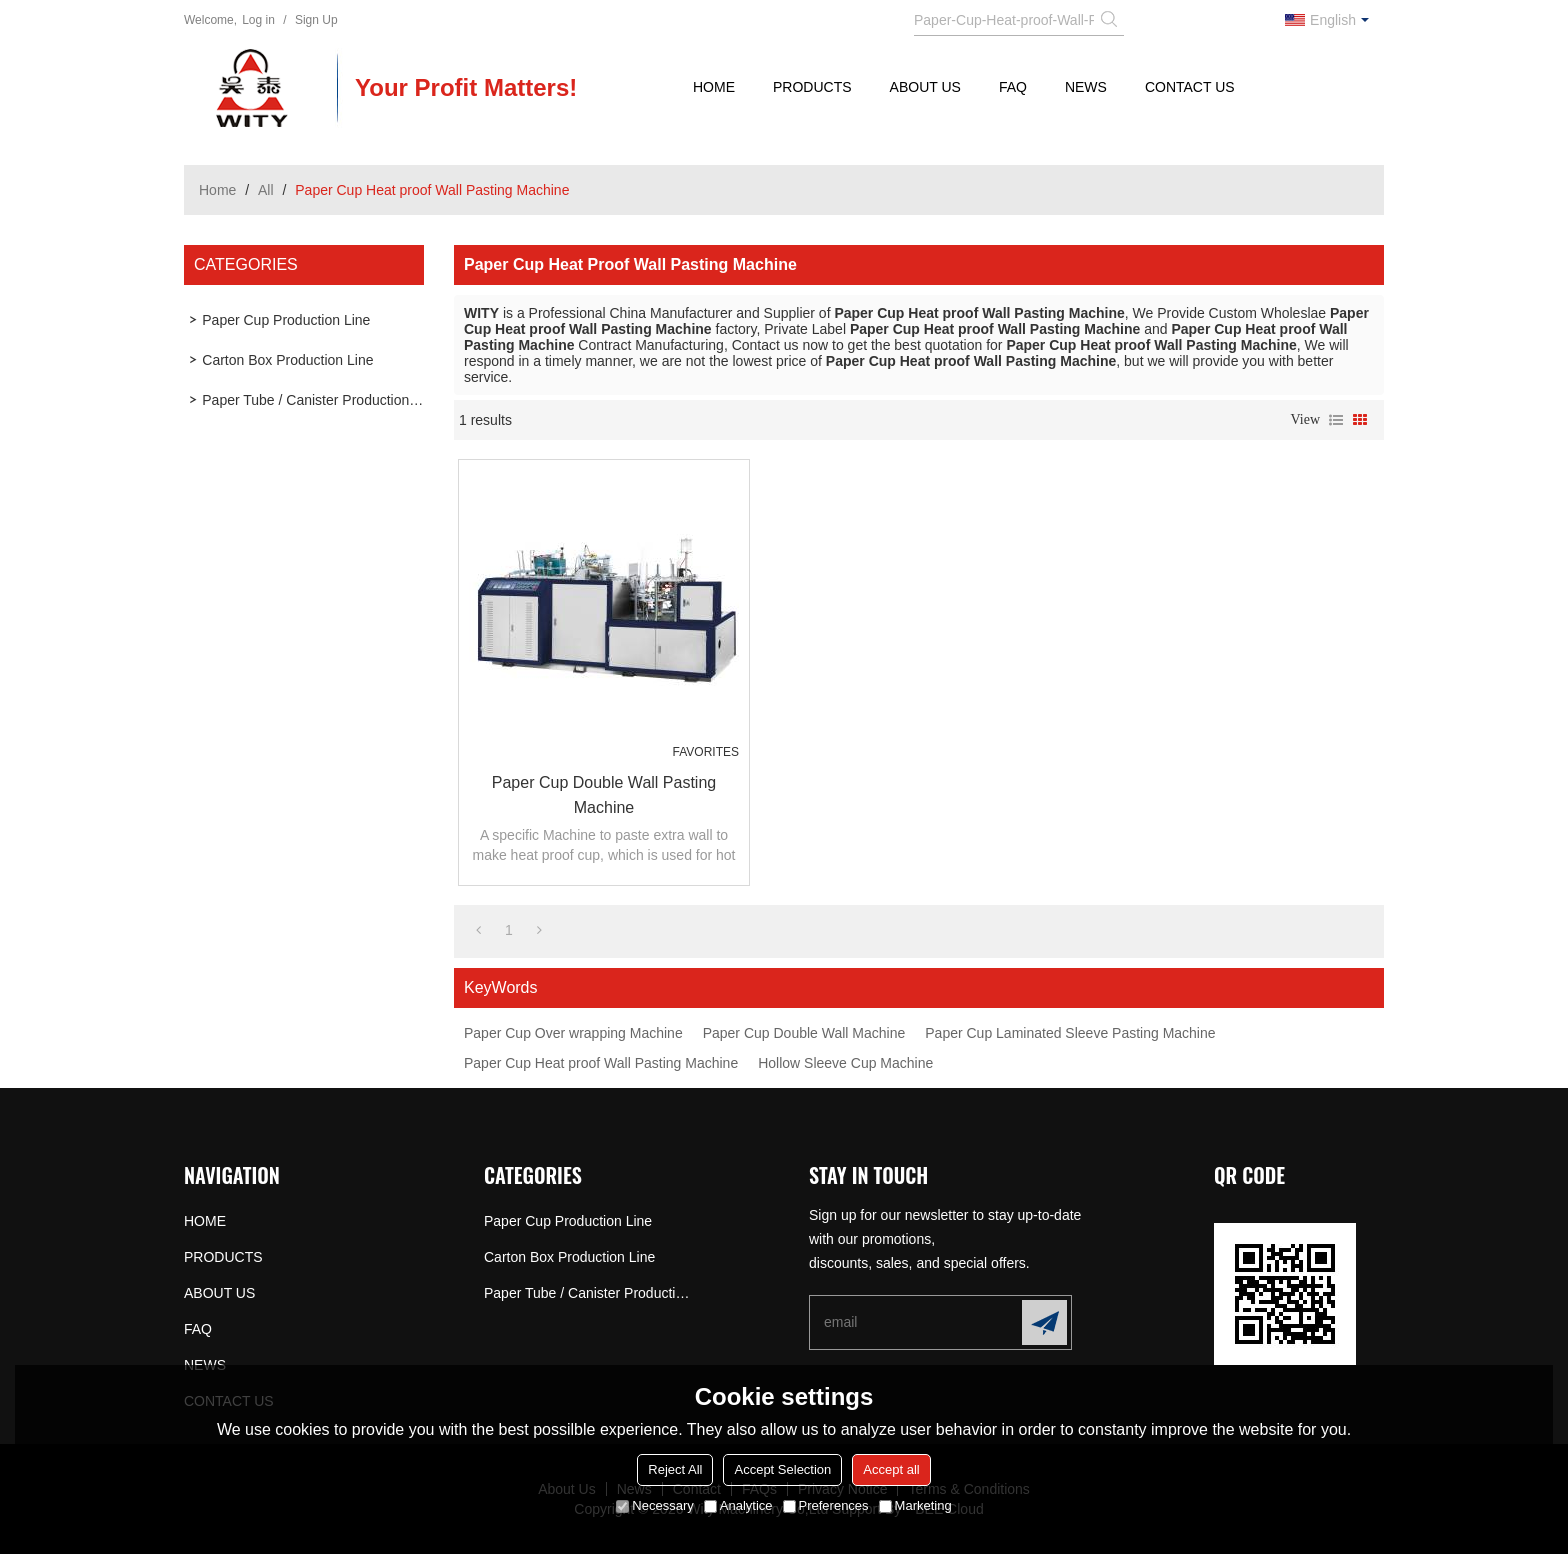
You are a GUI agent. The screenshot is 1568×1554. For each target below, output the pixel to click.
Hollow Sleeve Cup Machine (845, 1063)
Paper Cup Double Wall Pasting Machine (604, 795)
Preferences (826, 1505)
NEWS (1086, 87)
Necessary (654, 1505)
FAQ (1013, 87)
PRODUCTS (812, 87)
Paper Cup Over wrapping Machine (573, 1033)
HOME (714, 87)
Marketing (915, 1505)
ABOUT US (925, 87)
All (266, 190)
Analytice (738, 1505)
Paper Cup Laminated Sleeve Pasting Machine (1070, 1033)
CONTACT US (1190, 87)
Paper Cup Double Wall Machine (804, 1033)
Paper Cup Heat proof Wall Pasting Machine (601, 1063)
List (1336, 420)
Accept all (891, 1469)
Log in (258, 20)
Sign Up (316, 20)
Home (217, 190)
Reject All (675, 1469)
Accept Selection (782, 1469)
